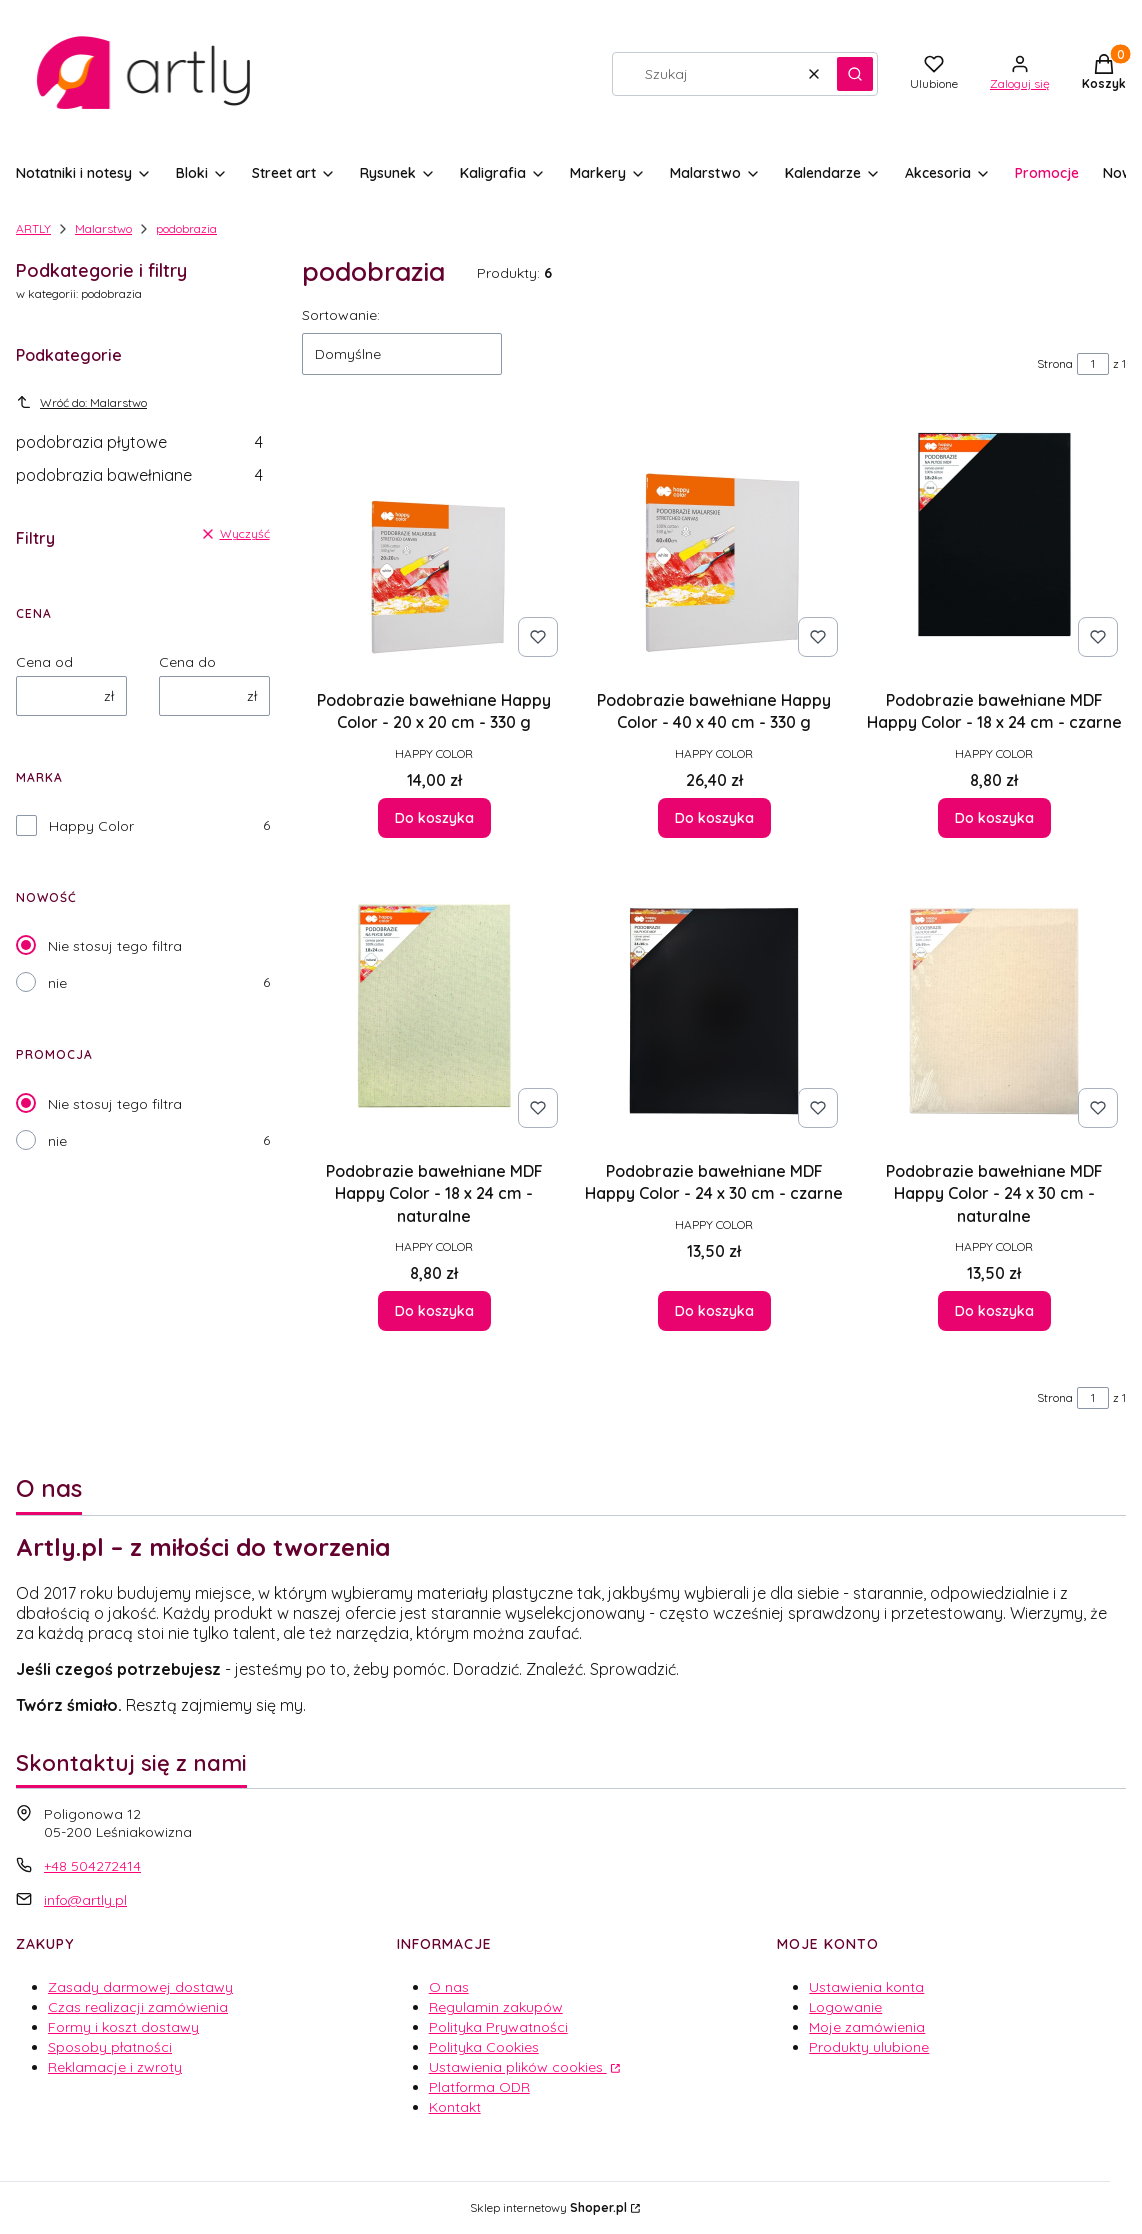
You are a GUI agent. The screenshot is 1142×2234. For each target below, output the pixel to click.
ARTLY (33, 228)
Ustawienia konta (866, 1987)
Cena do (187, 662)
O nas (449, 1987)
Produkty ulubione (869, 2047)
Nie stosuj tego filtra (115, 946)
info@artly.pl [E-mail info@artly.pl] (85, 1900)
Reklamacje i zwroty (115, 2067)
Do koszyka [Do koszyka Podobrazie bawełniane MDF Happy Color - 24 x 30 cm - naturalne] (993, 1311)
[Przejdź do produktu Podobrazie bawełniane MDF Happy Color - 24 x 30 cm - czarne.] (714, 1011)
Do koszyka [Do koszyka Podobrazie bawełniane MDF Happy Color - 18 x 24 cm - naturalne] (433, 1311)
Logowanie (845, 2007)
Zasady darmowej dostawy (140, 1987)
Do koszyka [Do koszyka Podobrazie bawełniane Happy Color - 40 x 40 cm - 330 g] (713, 818)
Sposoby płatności (110, 2047)
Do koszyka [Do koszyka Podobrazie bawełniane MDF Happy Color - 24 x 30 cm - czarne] (713, 1311)
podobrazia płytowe (139, 442)
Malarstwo (103, 228)
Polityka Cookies (484, 2047)
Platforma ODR (479, 2087)
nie (57, 983)
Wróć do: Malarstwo (81, 402)
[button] (855, 74)
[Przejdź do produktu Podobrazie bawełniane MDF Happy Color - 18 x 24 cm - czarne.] (994, 540)
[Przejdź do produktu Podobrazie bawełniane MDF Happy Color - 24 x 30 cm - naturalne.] (994, 1011)
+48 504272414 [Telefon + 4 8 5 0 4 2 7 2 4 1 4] (92, 1866)
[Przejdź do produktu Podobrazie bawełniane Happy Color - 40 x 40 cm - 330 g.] (714, 540)
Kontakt (455, 2107)
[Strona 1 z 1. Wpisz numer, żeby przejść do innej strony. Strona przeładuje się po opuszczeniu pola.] (1093, 364)
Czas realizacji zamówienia (138, 2007)
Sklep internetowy (548, 2207)
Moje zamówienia (867, 2027)
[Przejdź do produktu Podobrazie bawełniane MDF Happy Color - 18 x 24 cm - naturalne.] (434, 1011)
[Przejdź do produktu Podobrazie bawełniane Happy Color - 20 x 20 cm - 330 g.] (434, 540)
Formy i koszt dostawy (123, 2027)
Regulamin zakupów (496, 2007)
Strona (1055, 363)
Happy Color (91, 826)
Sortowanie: (341, 315)
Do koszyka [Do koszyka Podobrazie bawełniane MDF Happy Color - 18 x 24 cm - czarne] (993, 818)
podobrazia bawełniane (139, 475)
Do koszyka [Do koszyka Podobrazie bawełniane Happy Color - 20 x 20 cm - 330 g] (433, 818)
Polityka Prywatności (498, 2027)
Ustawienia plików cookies (518, 2067)
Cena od (44, 662)
